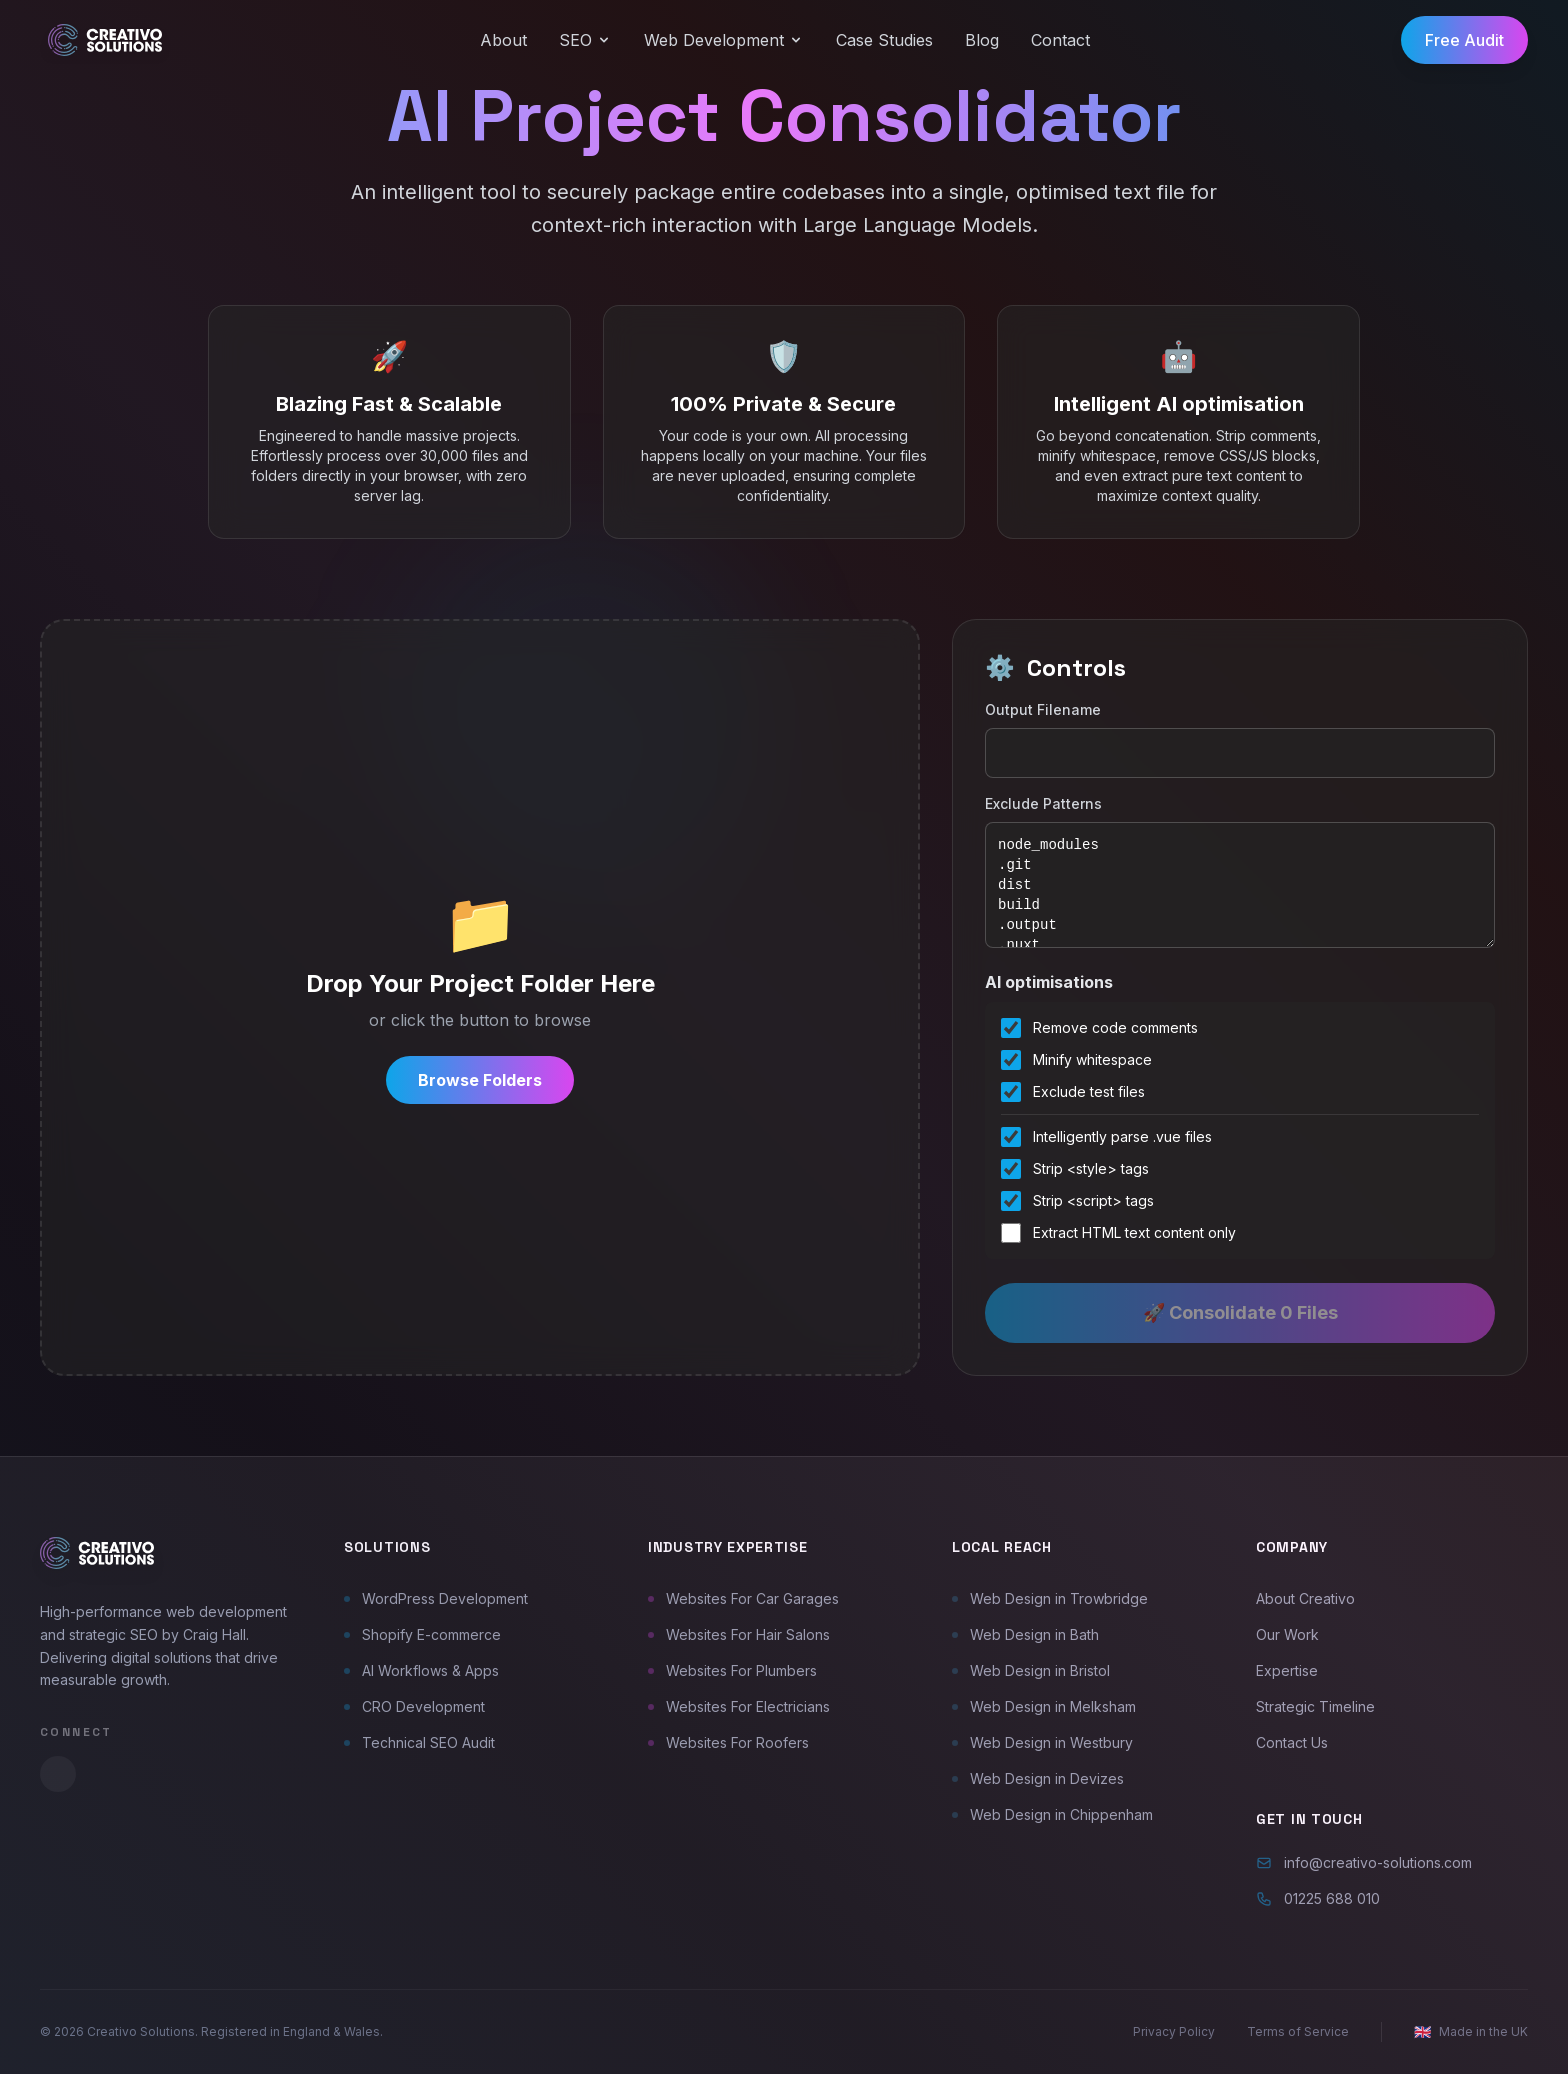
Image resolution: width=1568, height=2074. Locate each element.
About (503, 40)
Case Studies (884, 40)
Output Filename (1043, 709)
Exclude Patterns (1043, 803)
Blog (982, 40)
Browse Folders (480, 1080)
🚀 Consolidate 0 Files (1240, 1312)
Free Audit (1464, 40)
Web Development (724, 40)
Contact (1060, 40)
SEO (585, 40)
